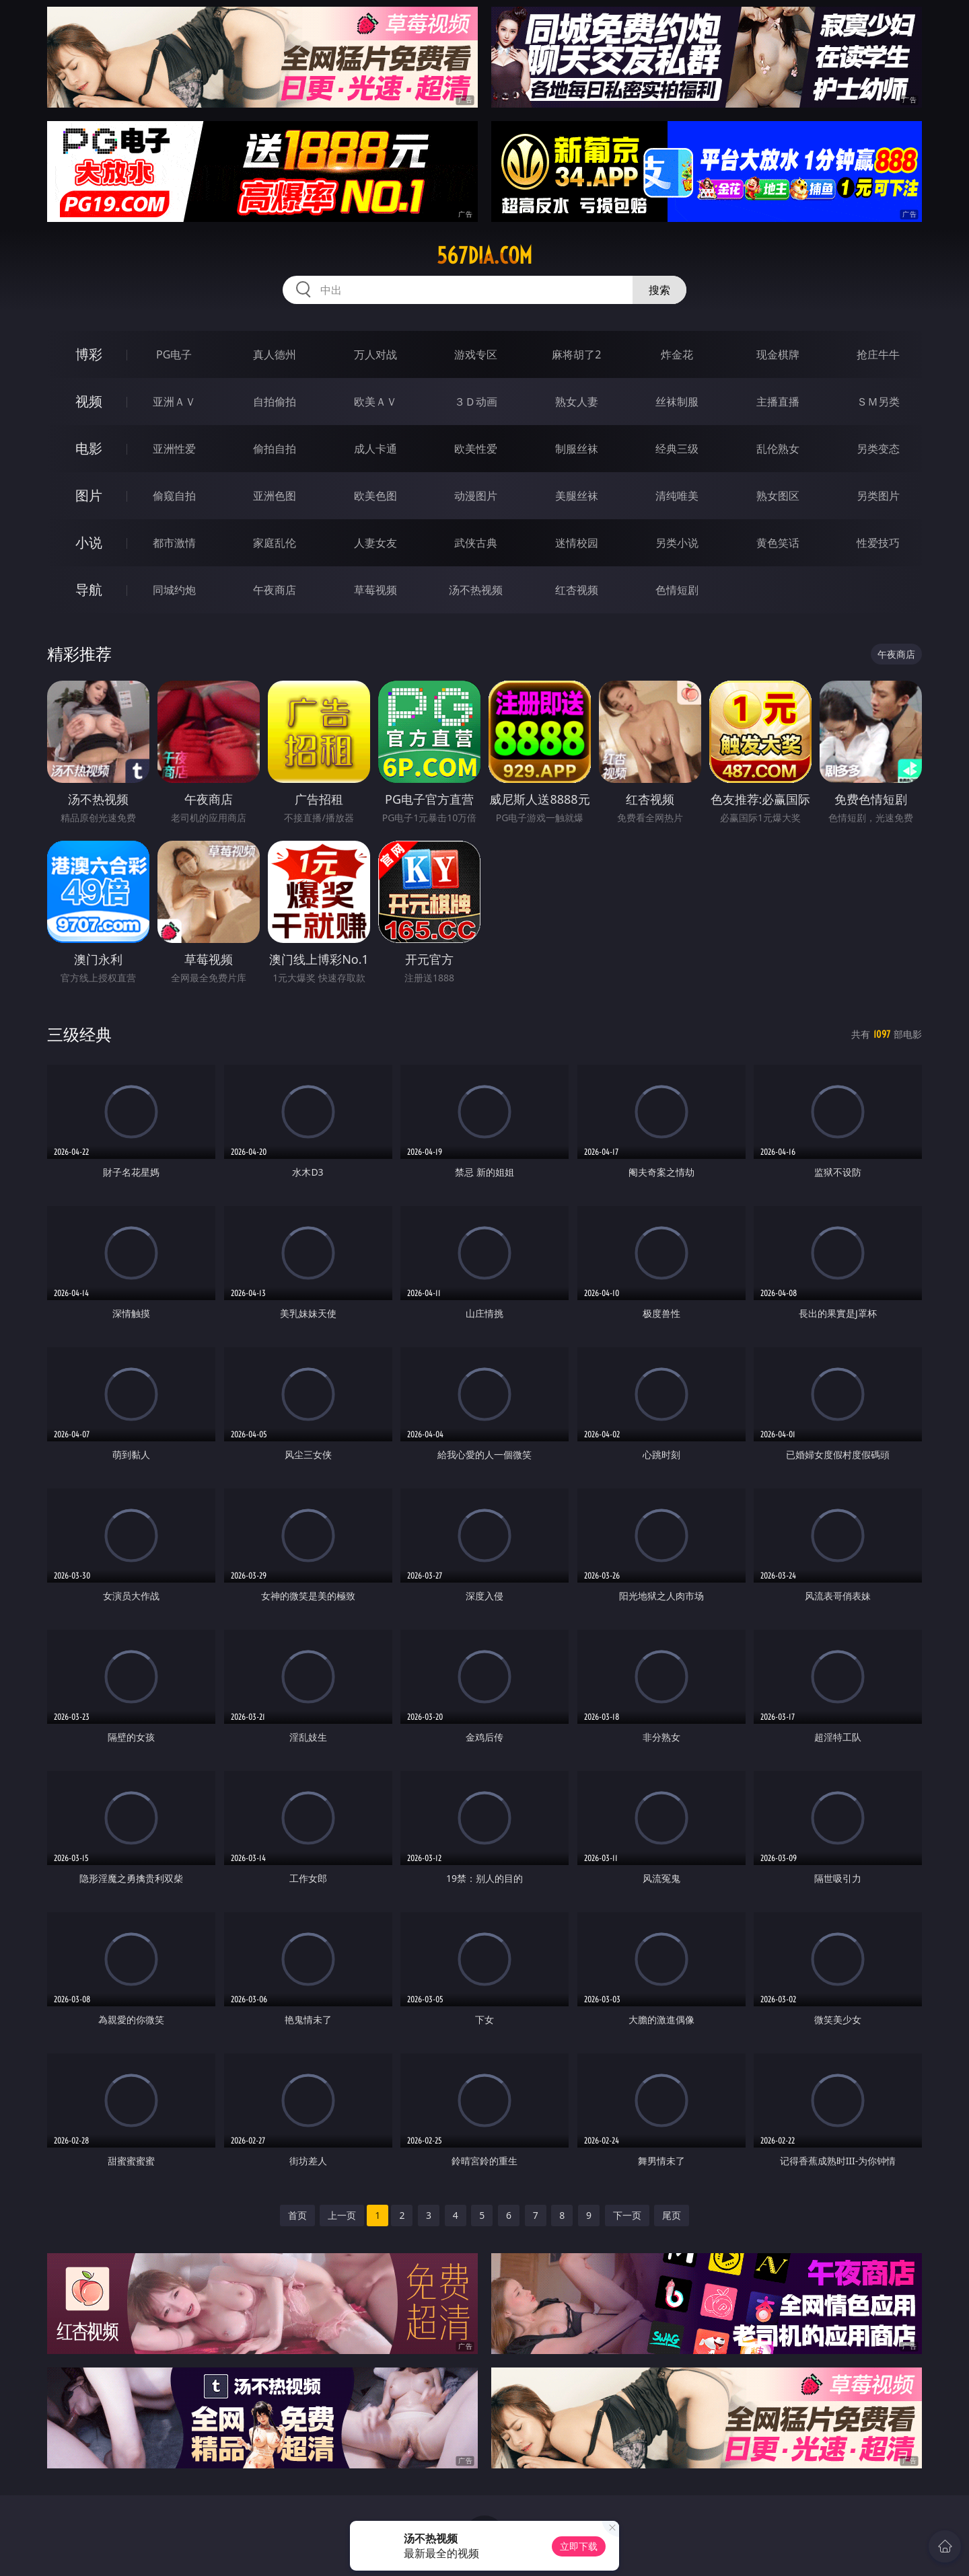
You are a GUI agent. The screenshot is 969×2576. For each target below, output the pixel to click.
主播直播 (777, 401)
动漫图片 (475, 495)
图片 (88, 495)
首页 (297, 2215)
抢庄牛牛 (878, 354)
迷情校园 (576, 542)
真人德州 (274, 354)
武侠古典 (475, 542)
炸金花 (677, 354)
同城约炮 (174, 589)
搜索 (659, 289)
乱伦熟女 (777, 448)
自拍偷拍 (274, 401)
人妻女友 (375, 542)
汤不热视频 (476, 589)
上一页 (342, 2215)
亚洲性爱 (174, 448)
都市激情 (174, 542)
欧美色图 (375, 495)
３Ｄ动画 (475, 401)
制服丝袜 (576, 448)
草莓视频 (375, 589)
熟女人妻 (576, 401)
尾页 (671, 2215)
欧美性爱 (475, 448)
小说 (88, 542)
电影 (88, 448)
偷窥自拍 (174, 495)
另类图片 (878, 495)
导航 (88, 589)
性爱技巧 (878, 542)
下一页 (627, 2215)
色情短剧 (676, 589)
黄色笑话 (777, 542)
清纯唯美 (676, 495)
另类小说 (676, 542)
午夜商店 (274, 589)
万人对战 (375, 354)
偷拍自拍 (274, 448)
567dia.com (484, 255)
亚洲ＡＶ (174, 401)
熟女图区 (777, 495)
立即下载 (579, 2546)
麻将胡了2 (576, 354)
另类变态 (878, 448)
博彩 (88, 354)
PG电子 (174, 354)
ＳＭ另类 (878, 401)
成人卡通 (375, 448)
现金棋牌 (777, 354)
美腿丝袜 (576, 495)
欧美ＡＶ (375, 401)
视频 (88, 401)
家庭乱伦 (274, 542)
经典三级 (676, 448)
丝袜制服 (676, 401)
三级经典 (79, 1034)
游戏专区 (475, 354)
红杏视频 (576, 589)
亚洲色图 (274, 495)
